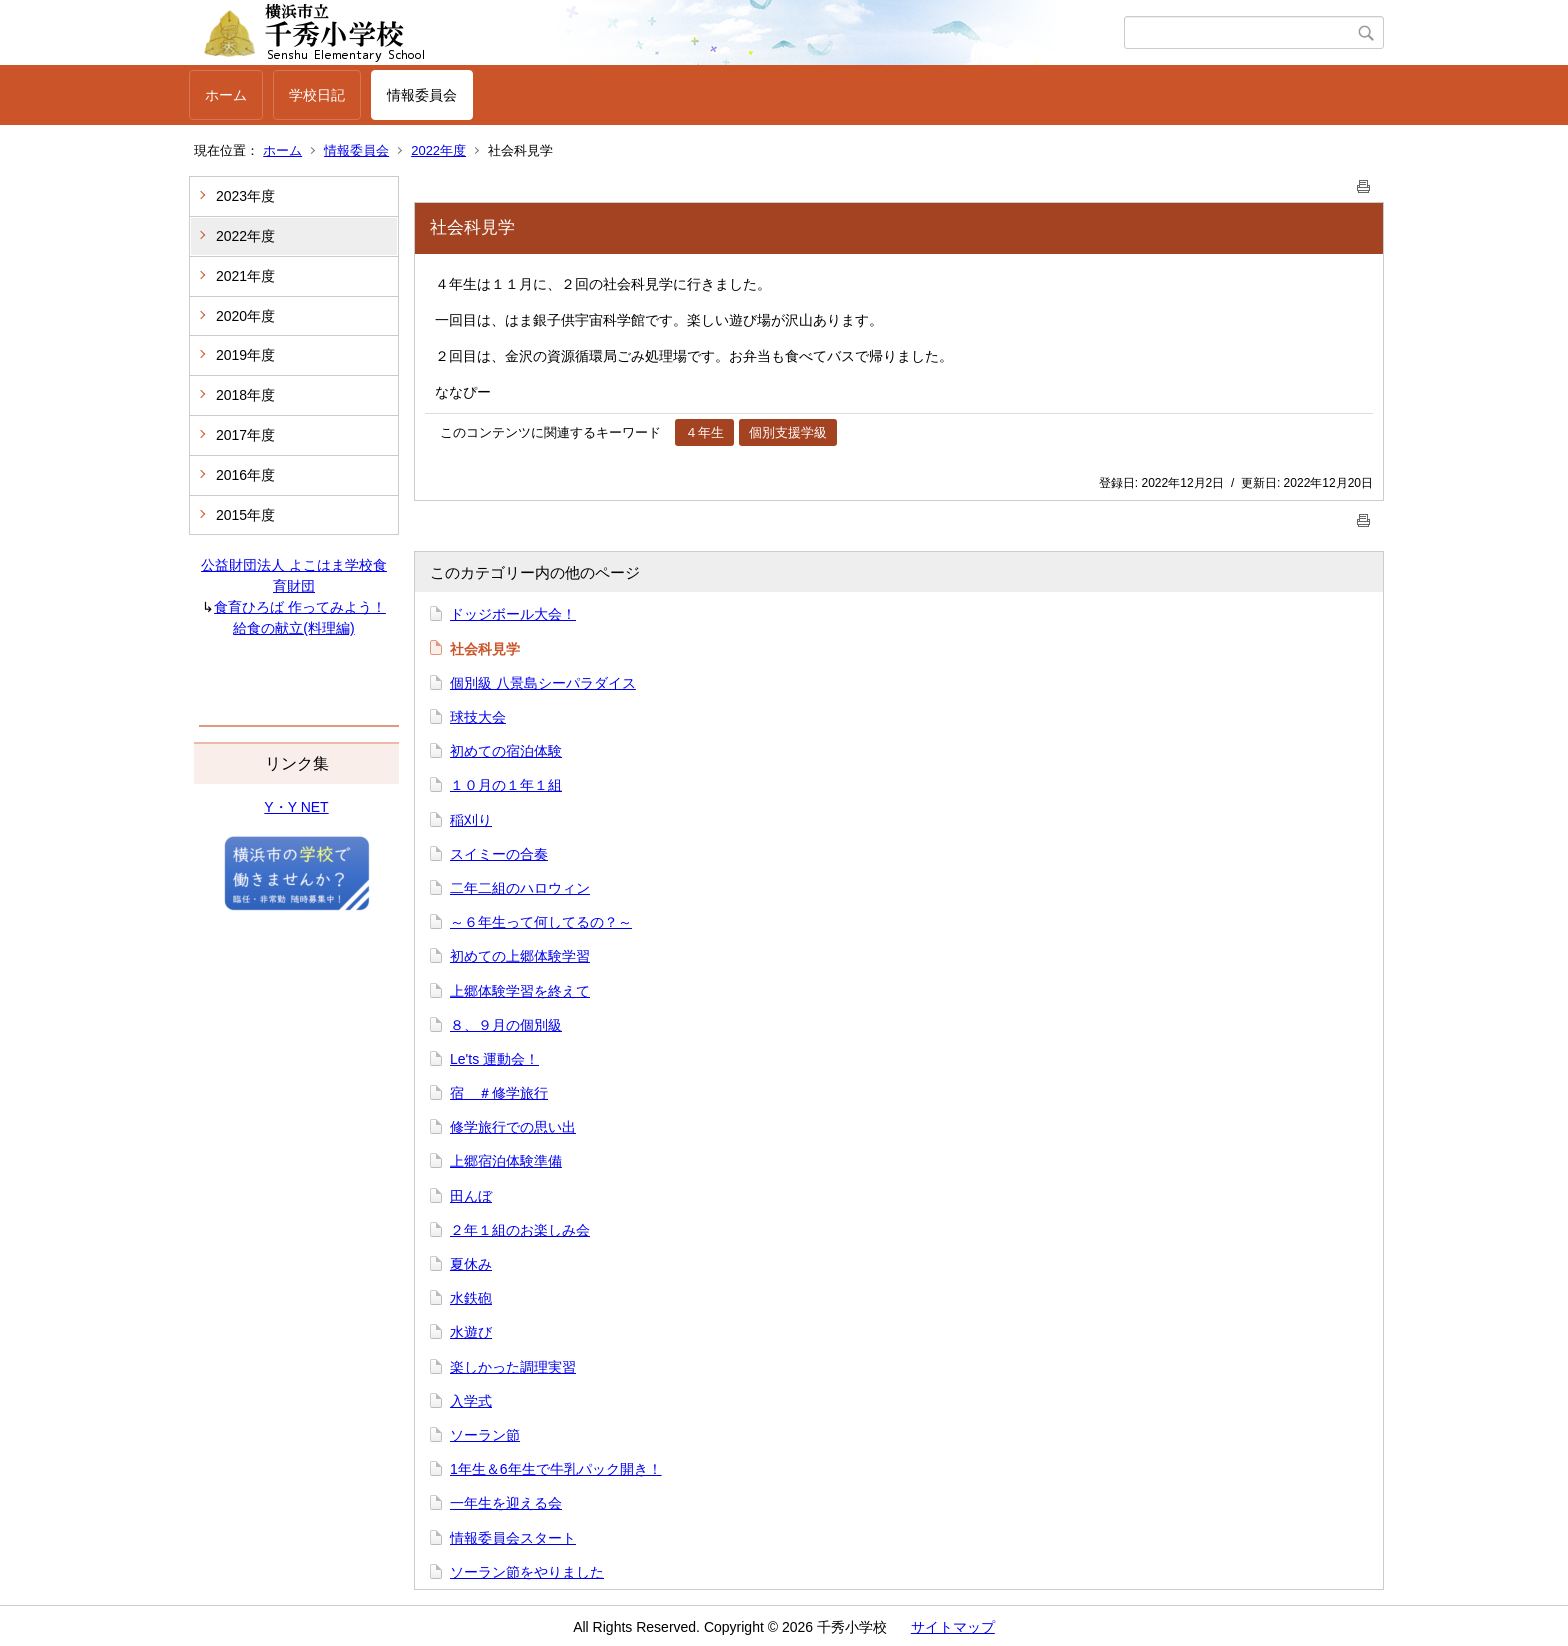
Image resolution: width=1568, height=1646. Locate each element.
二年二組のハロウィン (520, 888)
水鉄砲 (471, 1298)
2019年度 (245, 355)
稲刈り (471, 820)
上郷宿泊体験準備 (506, 1161)
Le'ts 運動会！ (494, 1059)
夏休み (471, 1264)
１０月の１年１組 (506, 785)
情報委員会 (422, 95)
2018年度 (245, 395)
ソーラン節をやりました (527, 1572)
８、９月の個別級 (506, 1025)
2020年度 (245, 316)
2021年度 (245, 276)
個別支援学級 (788, 432)
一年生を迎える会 (506, 1503)
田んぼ (471, 1196)
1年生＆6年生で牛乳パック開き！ (556, 1469)
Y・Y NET (296, 807)
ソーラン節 (485, 1435)
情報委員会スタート (513, 1538)
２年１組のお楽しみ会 (520, 1230)
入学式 (471, 1401)
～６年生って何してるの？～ (541, 922)
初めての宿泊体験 (506, 751)
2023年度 (245, 196)
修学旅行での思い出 (513, 1127)
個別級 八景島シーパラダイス (543, 683)
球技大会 (478, 717)
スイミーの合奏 (499, 854)
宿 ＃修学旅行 (499, 1093)
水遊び (471, 1332)
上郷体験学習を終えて (520, 991)
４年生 (704, 432)
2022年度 (438, 150)
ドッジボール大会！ (513, 614)
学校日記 (317, 95)
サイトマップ (953, 1627)
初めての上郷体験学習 (520, 956)
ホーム (226, 95)
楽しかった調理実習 (513, 1367)
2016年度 (245, 475)
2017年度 (245, 435)
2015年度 (245, 515)
